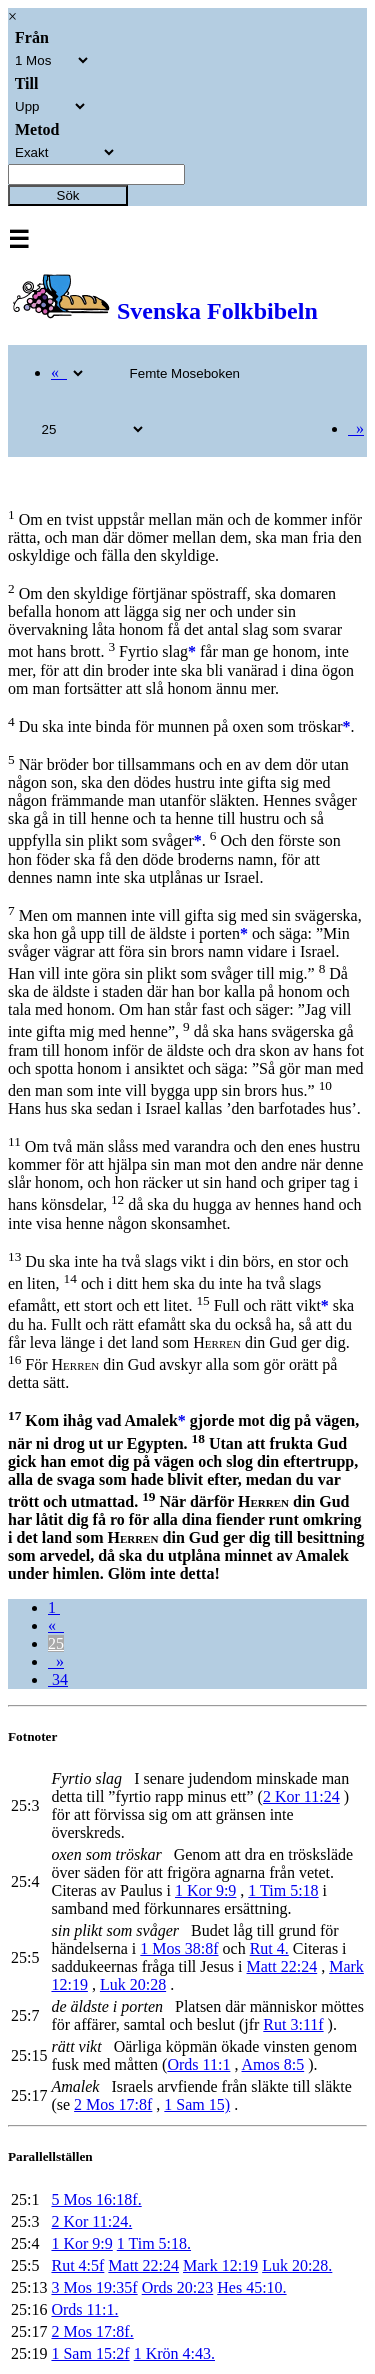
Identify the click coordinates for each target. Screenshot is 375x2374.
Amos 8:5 (273, 2064)
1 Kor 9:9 (205, 1890)
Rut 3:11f (293, 2024)
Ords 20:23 (178, 2287)
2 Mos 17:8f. (92, 2331)
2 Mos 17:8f (113, 2104)
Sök (68, 195)
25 (56, 1643)
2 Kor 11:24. (91, 2221)
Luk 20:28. (297, 2265)
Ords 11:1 (198, 2064)
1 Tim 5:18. (154, 2243)
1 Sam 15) (197, 2104)
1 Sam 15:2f (90, 2353)
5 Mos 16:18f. (96, 2199)
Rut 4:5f (77, 2265)
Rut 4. (269, 1948)
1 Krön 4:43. (174, 2353)
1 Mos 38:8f (179, 1948)
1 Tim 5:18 (283, 1890)
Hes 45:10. (251, 2287)
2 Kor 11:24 (301, 1796)
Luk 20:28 (133, 1984)
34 (58, 1679)
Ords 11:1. (84, 2309)
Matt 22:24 (282, 1966)
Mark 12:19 (220, 2265)
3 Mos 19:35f (94, 2287)
